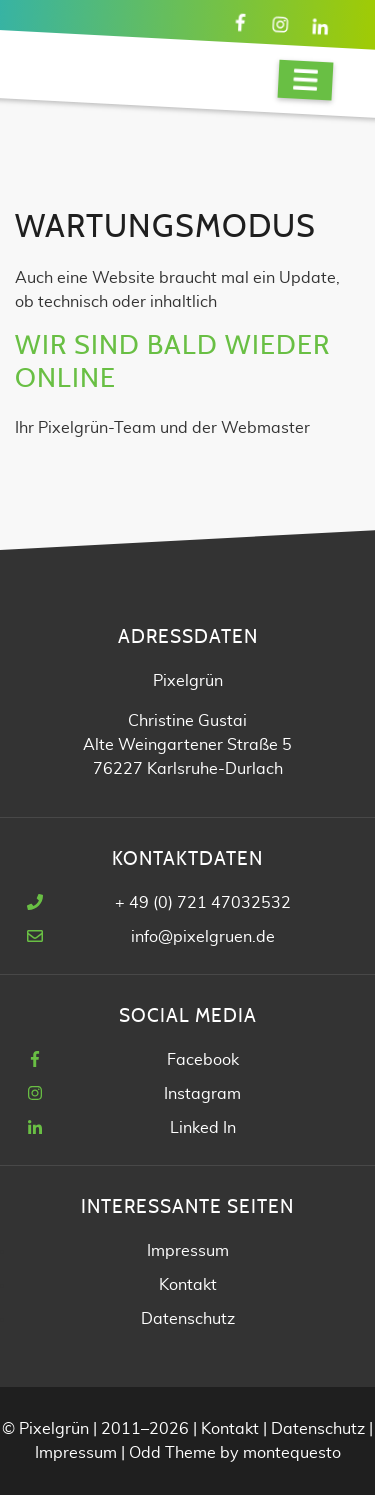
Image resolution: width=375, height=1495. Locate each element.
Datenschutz (188, 1319)
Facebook (203, 1060)
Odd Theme (172, 1453)
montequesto (292, 1453)
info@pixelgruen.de (203, 937)
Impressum (188, 1251)
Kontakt (188, 1285)
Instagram (202, 1094)
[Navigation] (306, 80)
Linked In (203, 1128)
